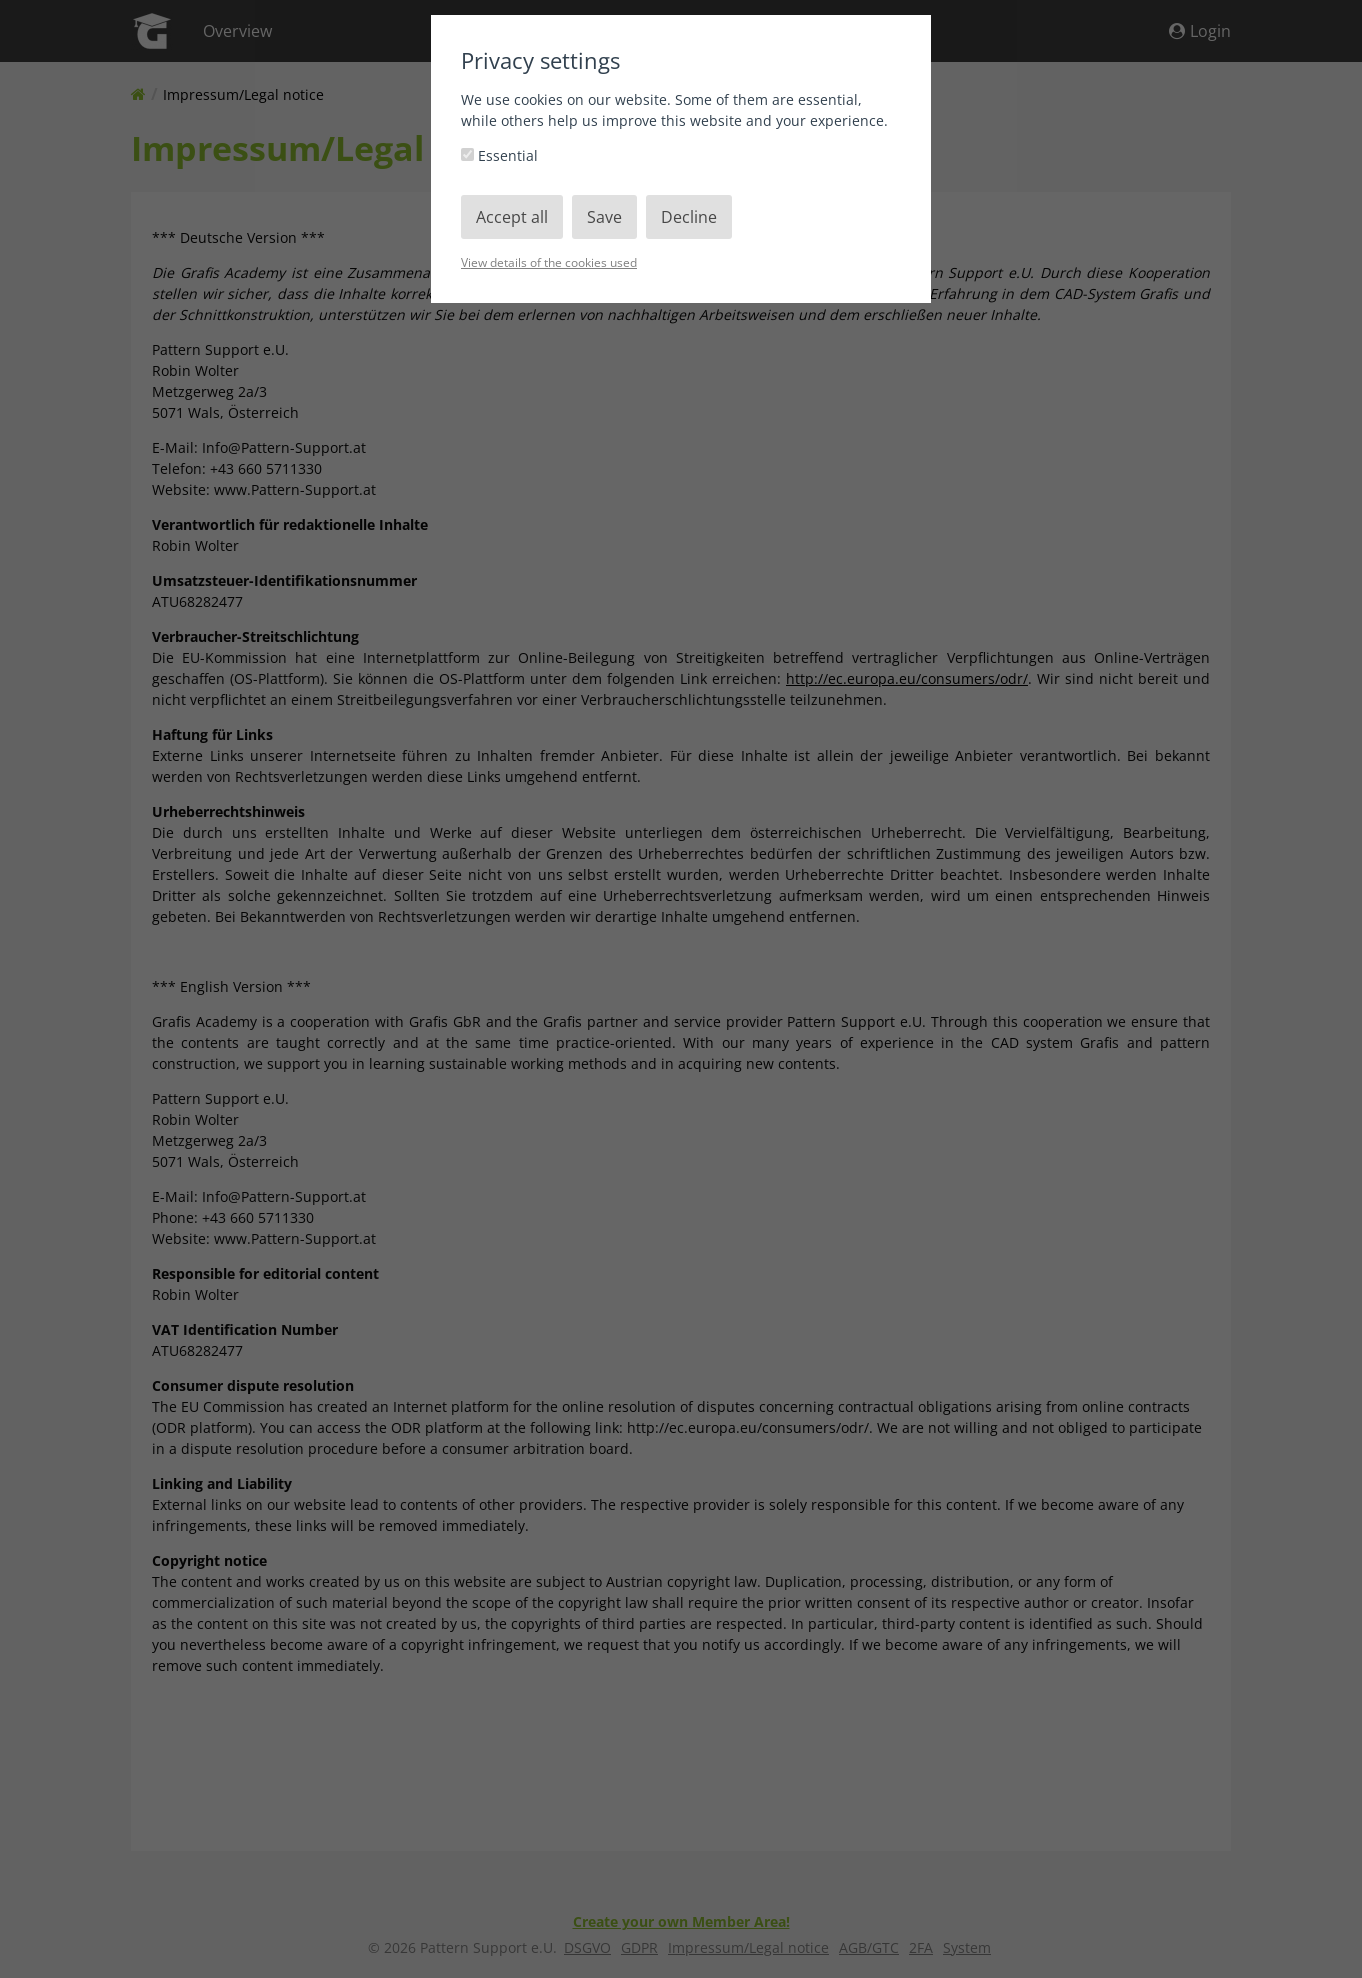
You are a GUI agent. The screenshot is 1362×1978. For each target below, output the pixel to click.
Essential (499, 155)
